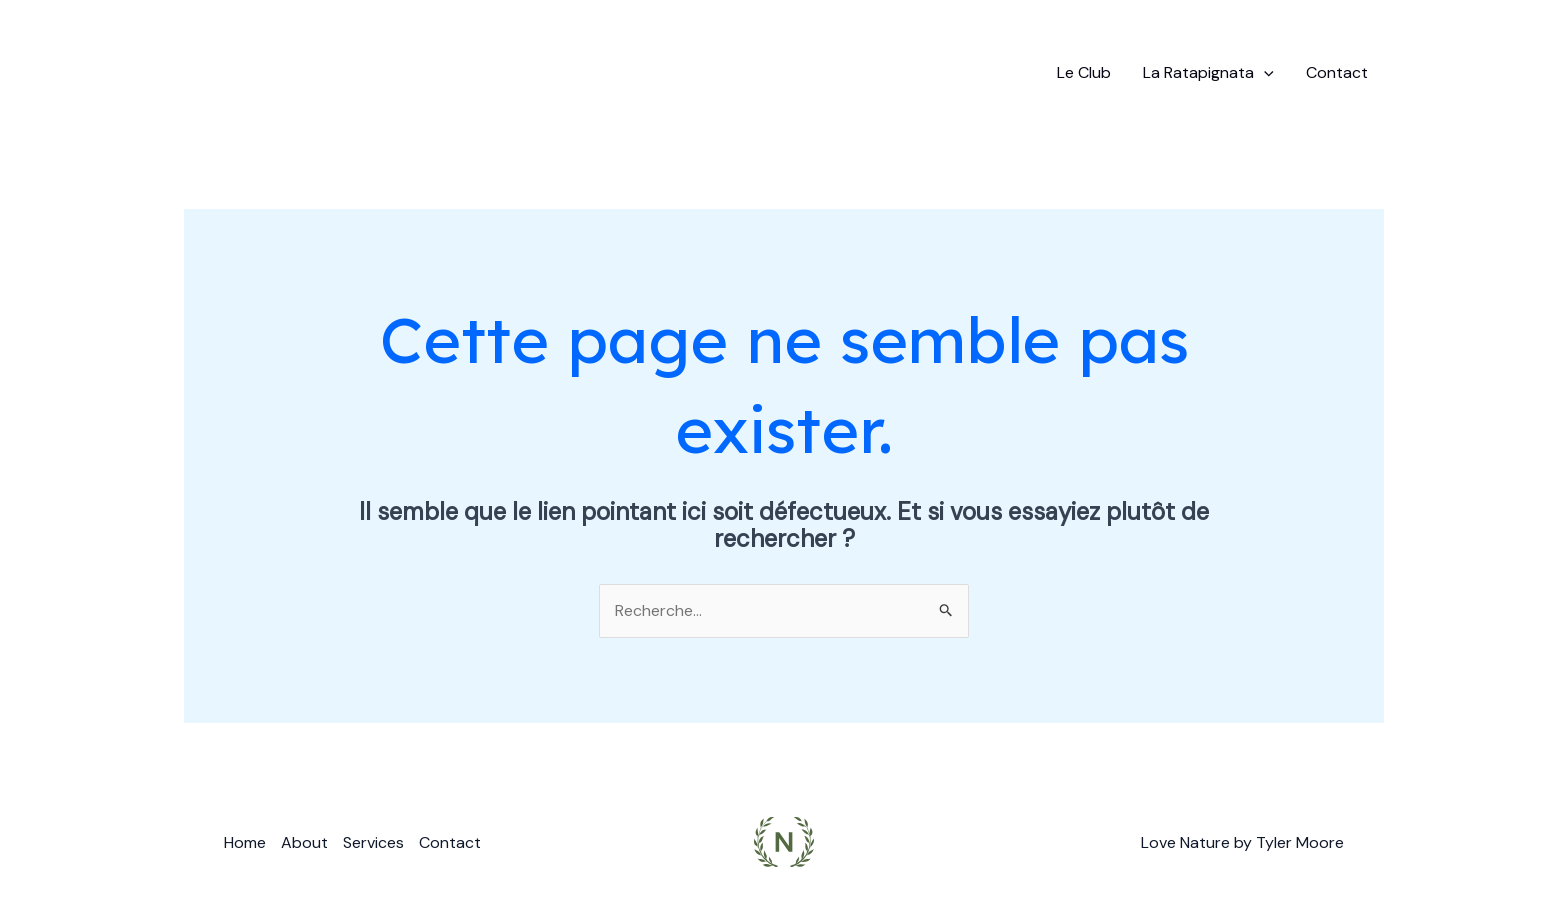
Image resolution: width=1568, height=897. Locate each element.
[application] (1264, 72)
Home (245, 842)
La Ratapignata (1208, 72)
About (304, 842)
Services (373, 842)
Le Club (1084, 72)
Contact (1337, 72)
